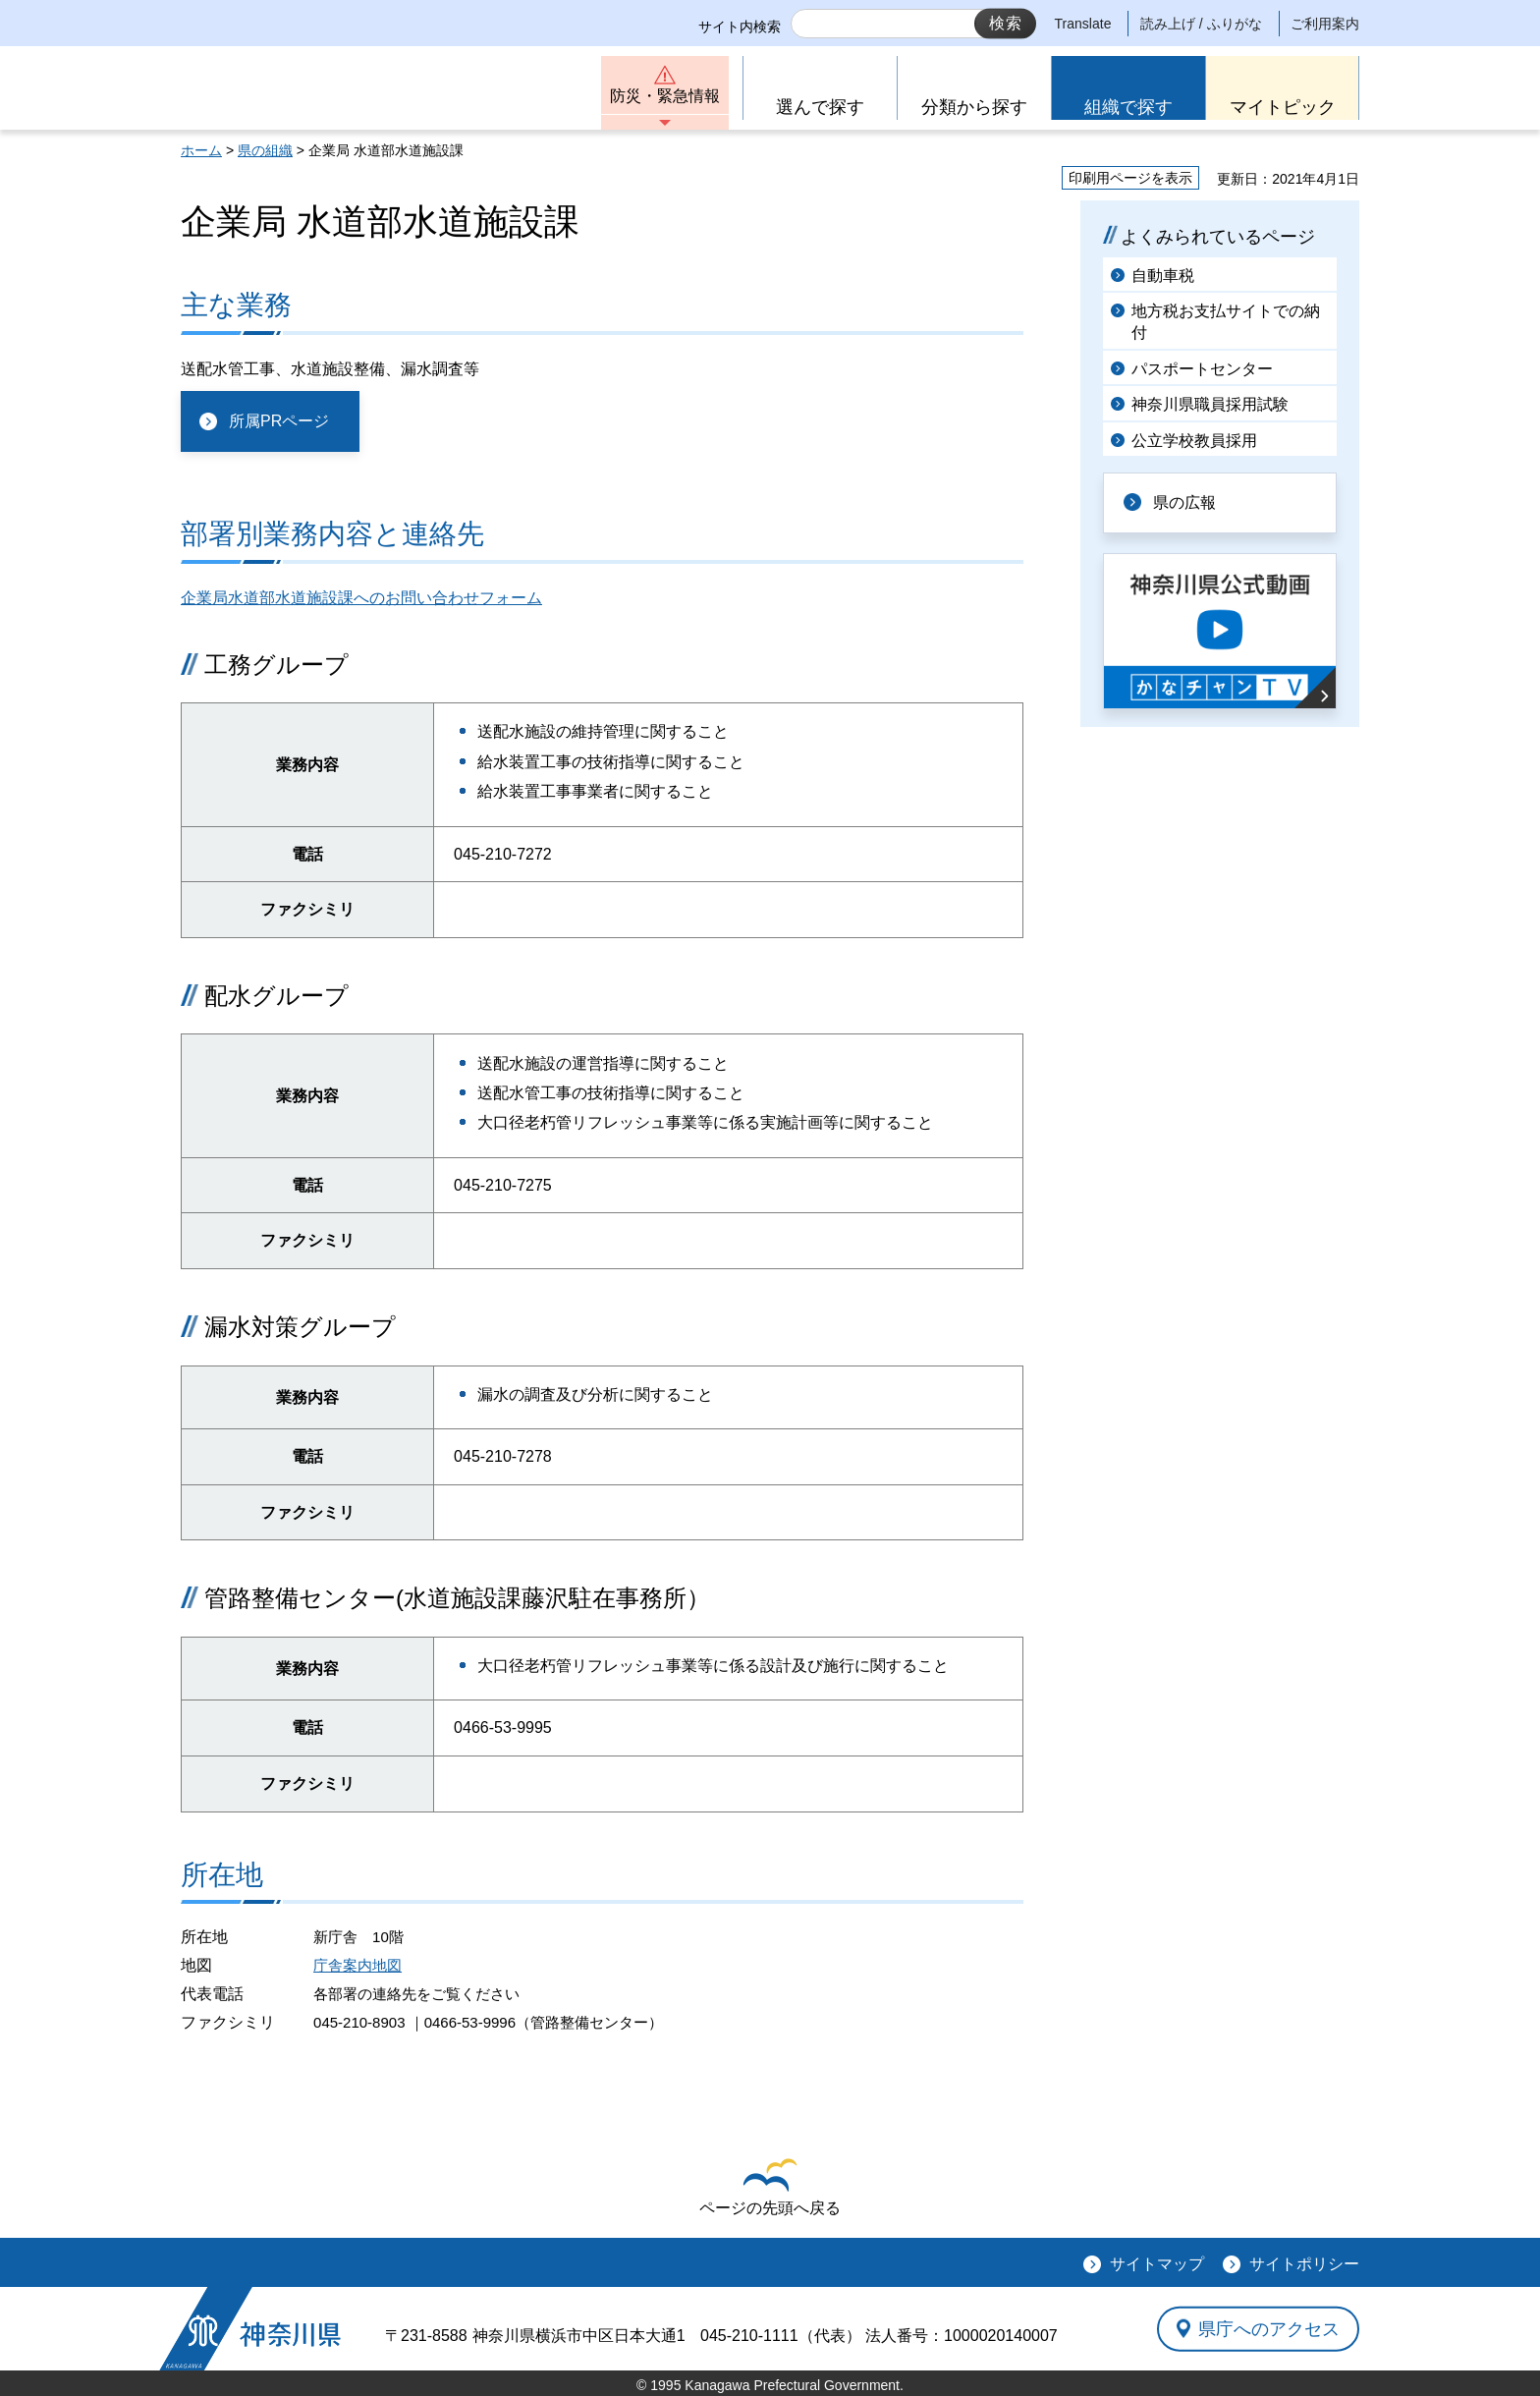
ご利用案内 (1325, 23)
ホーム (201, 150)
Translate (1083, 23)
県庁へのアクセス (1269, 2328)
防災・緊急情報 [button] (665, 95)
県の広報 (1184, 502)
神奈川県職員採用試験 (1210, 404)
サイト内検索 (739, 26)
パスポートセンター (1202, 369)
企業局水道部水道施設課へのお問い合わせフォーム (361, 597)
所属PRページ (279, 421)
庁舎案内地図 (357, 1965)
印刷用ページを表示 (1130, 178)
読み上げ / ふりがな (1201, 23)
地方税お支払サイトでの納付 (1225, 322)
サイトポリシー (1304, 2264)
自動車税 (1162, 275)
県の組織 (265, 150)
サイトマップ (1157, 2264)
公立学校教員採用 (1194, 440)
